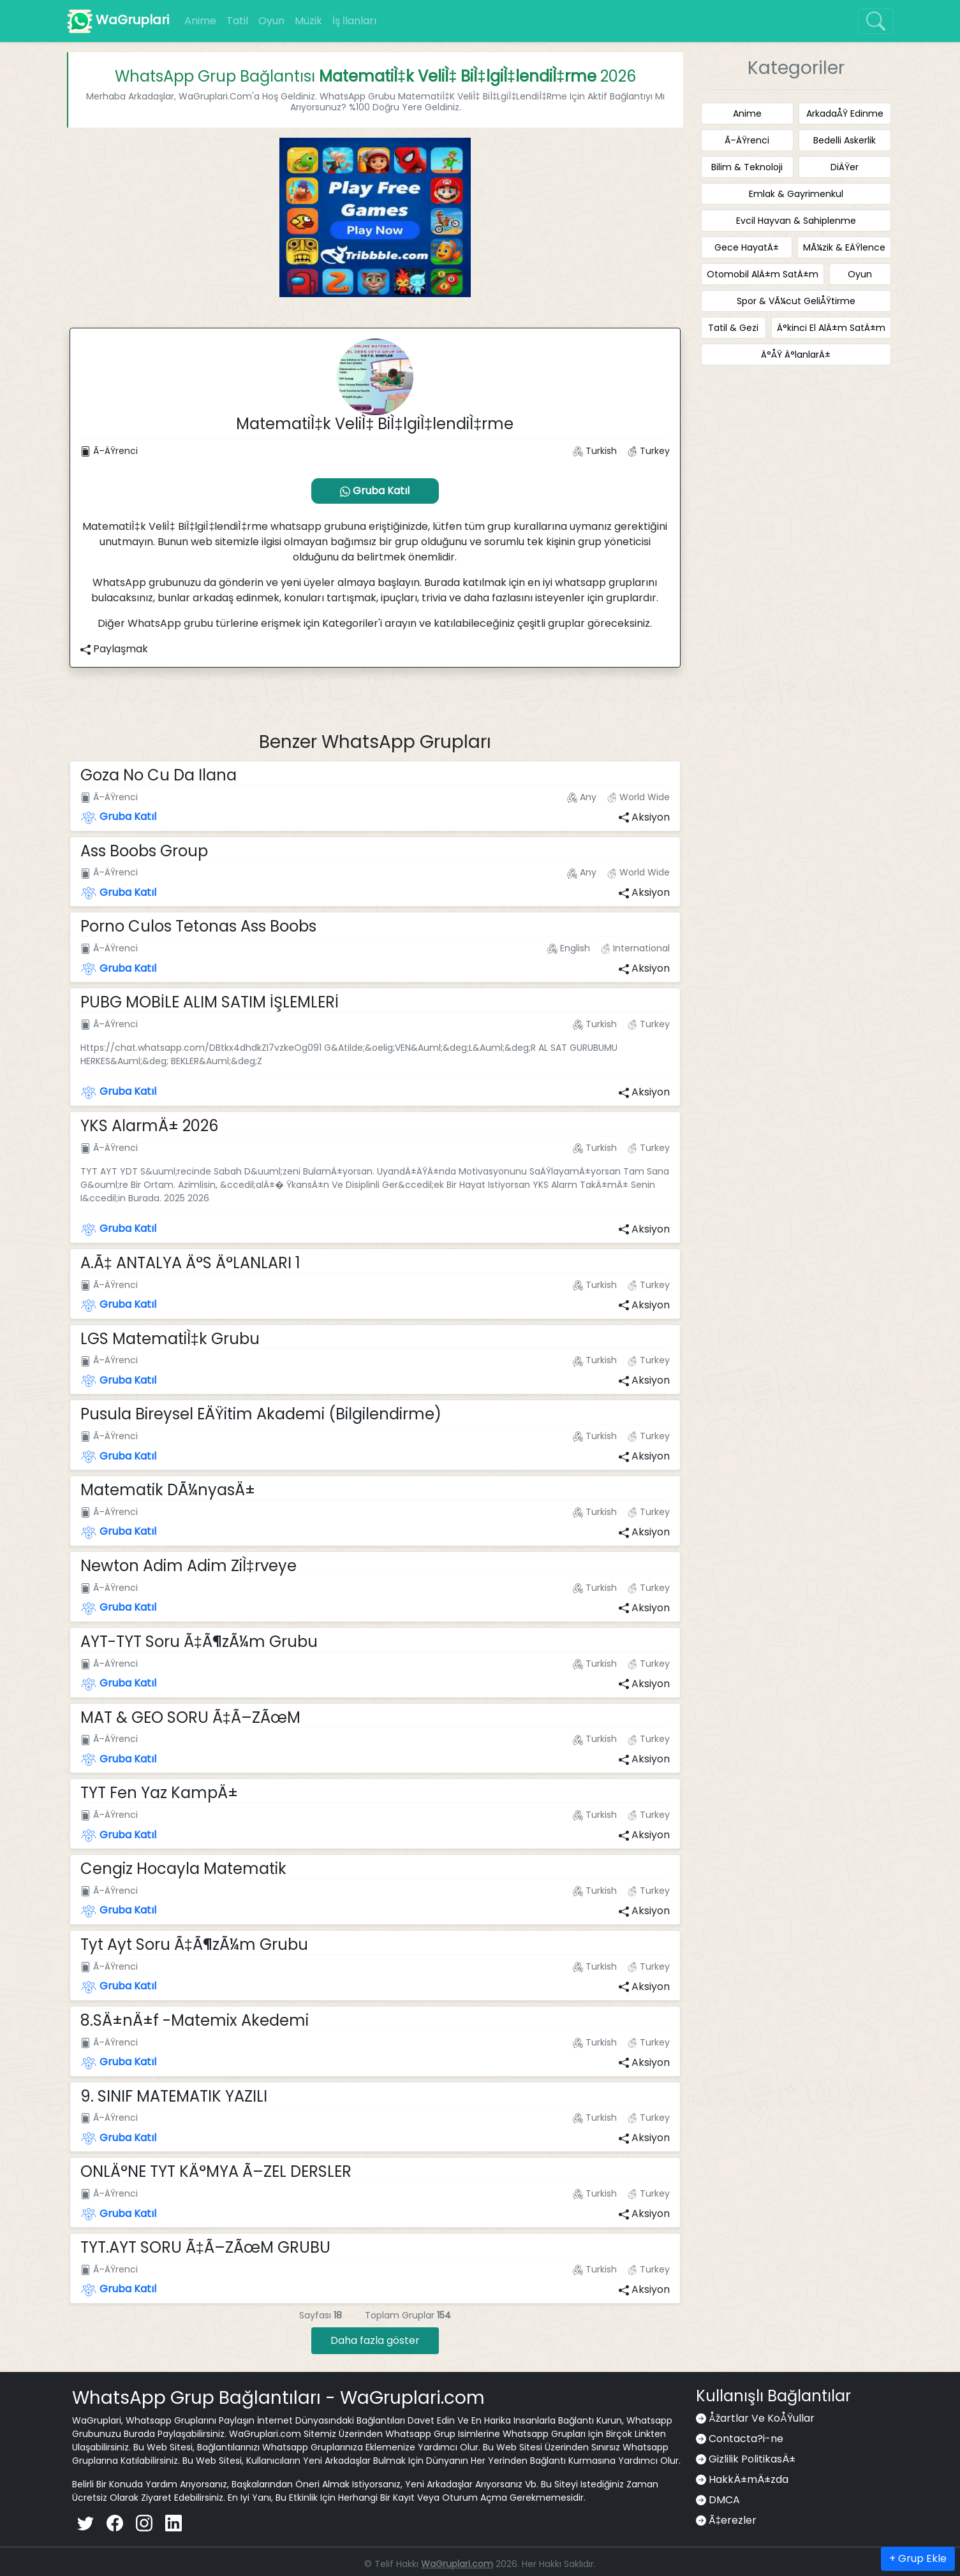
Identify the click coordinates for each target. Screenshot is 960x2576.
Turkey (647, 450)
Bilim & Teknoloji (747, 167)
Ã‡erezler (733, 2520)
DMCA (724, 2499)
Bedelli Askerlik (844, 140)
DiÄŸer (845, 167)
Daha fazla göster (375, 2340)
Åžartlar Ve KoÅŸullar (762, 2418)
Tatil (237, 20)
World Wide (637, 797)
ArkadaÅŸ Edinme (844, 113)
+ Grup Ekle (918, 2558)
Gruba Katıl (375, 490)
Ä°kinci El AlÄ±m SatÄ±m (831, 327)
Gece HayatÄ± (746, 247)
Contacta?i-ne (746, 2438)
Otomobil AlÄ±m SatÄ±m (762, 274)
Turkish (595, 450)
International (634, 948)
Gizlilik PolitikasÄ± (752, 2459)
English (568, 948)
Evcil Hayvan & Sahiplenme (796, 220)
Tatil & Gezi (733, 327)
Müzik (308, 20)
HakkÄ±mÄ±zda (748, 2479)
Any (581, 797)
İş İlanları (354, 20)
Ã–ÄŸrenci (109, 450)
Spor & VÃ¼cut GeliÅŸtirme (796, 301)
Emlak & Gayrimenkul (796, 193)
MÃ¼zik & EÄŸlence (844, 247)
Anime (200, 20)
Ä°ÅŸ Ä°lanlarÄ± (796, 354)
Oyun (271, 20)
